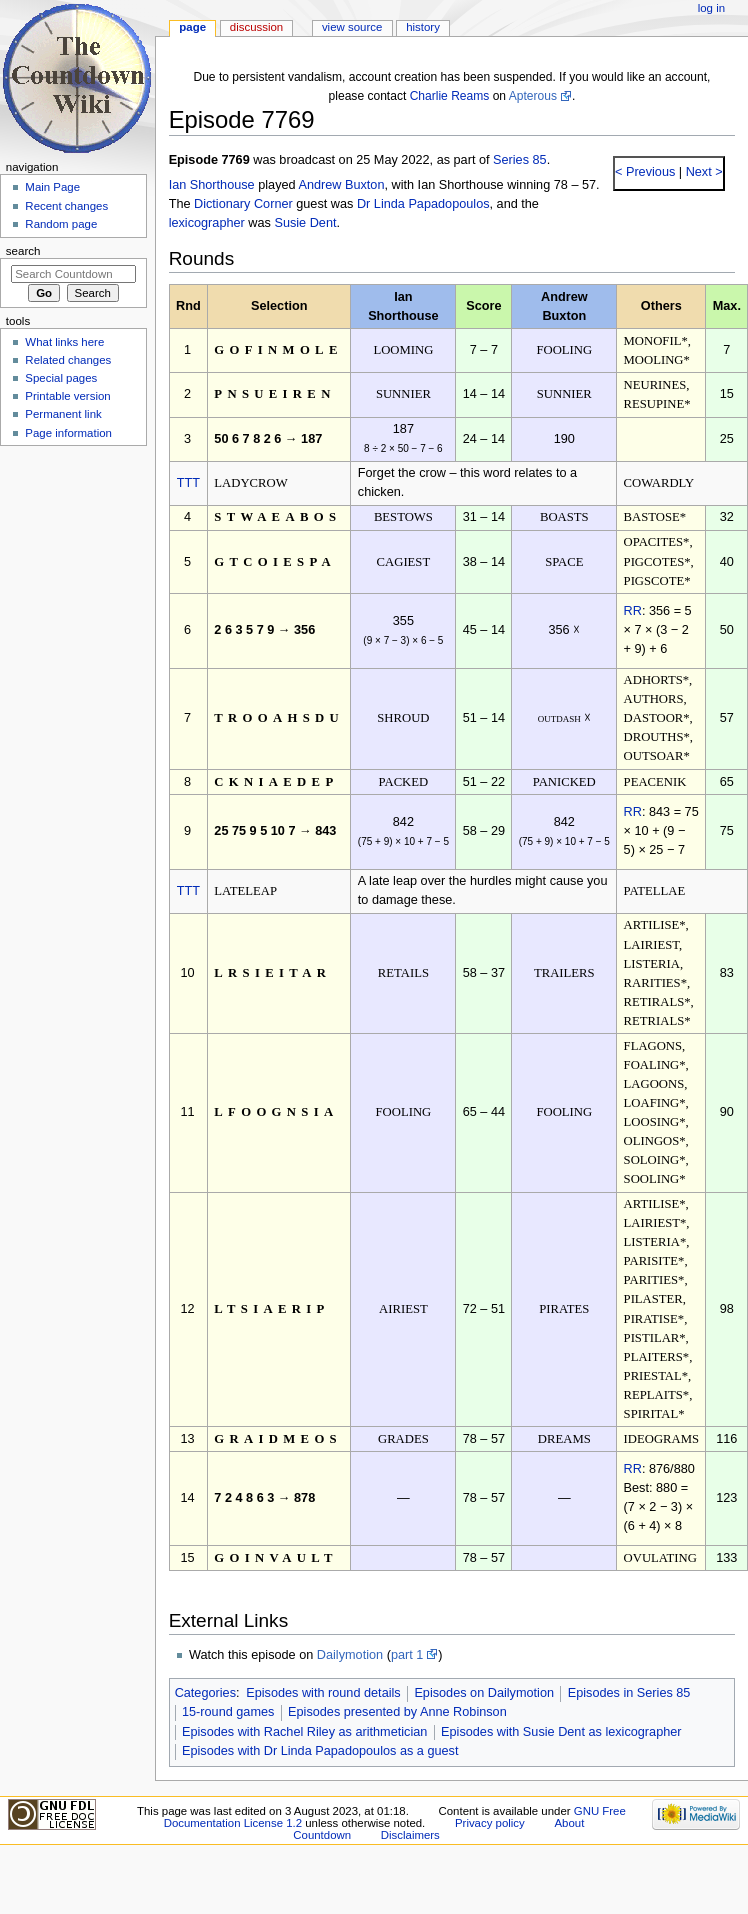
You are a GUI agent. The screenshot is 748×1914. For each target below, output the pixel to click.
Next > (702, 172)
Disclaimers (410, 1835)
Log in (711, 8)
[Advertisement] (73, 603)
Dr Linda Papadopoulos (423, 204)
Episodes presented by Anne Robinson (397, 1712)
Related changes (68, 360)
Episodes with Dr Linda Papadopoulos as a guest (320, 1751)
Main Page (52, 187)
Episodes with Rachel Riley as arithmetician (304, 1732)
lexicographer (207, 223)
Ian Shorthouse (212, 185)
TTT (188, 483)
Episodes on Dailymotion (484, 1693)
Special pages (61, 378)
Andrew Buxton (341, 185)
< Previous (645, 172)
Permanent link (63, 414)
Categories (205, 1693)
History (423, 27)
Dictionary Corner (243, 204)
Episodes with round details (323, 1693)
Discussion (256, 27)
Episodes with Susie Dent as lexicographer (561, 1732)
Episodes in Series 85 (629, 1693)
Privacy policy (490, 1823)
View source (352, 27)
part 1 (407, 1655)
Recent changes (66, 206)
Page (192, 27)
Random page (61, 224)
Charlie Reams (450, 96)
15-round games (228, 1712)
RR (633, 611)
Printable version (67, 396)
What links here (64, 342)
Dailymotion (350, 1655)
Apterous (533, 96)
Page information (68, 433)
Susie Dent (305, 223)
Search (23, 251)
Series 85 (520, 160)
